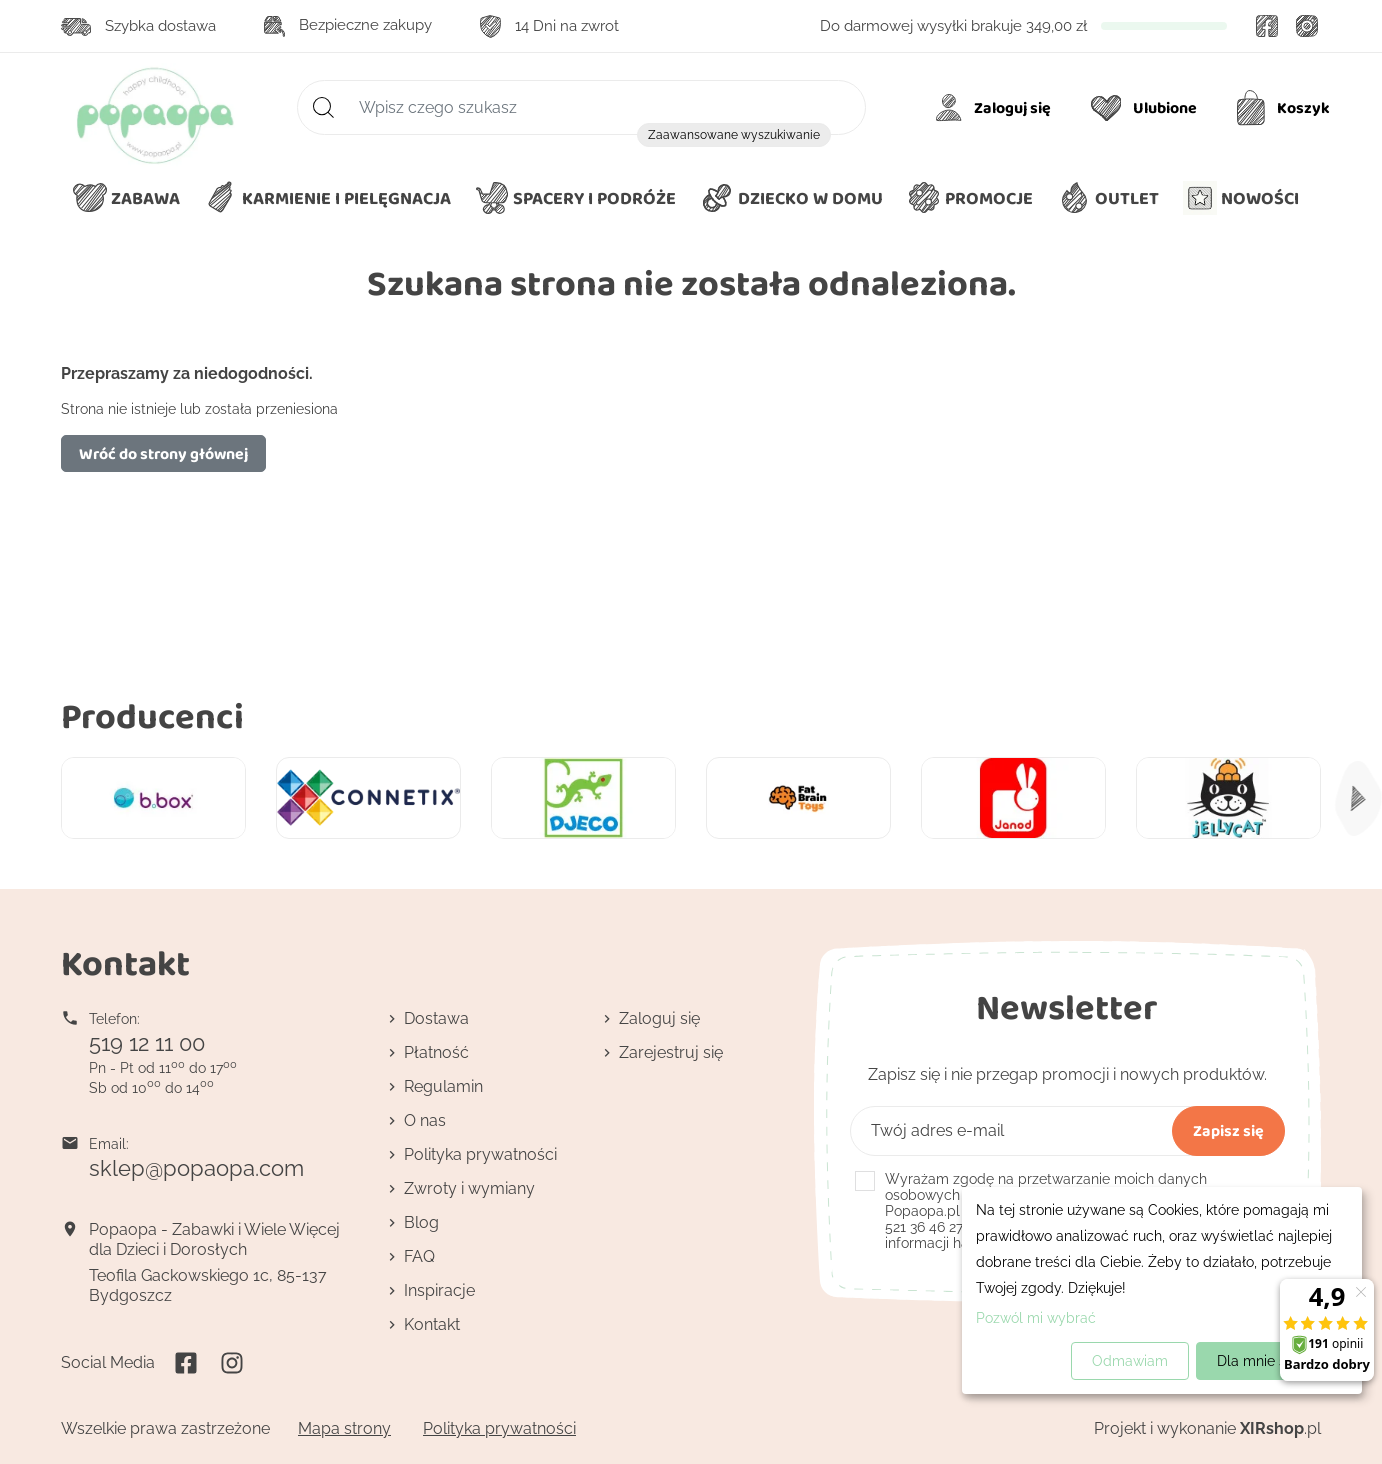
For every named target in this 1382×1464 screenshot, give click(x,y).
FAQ (419, 1256)
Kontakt (432, 1324)
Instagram (1307, 26)
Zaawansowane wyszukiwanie (734, 135)
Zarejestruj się (671, 1052)
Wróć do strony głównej (163, 453)
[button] (791, 199)
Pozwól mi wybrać (1036, 1318)
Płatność (436, 1052)
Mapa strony (344, 1428)
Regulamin (443, 1086)
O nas (425, 1120)
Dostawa (436, 1018)
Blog (421, 1222)
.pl (1280, 1428)
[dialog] (1162, 1290)
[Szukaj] (581, 107)
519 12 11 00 (147, 1043)
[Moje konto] (996, 108)
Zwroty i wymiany (469, 1188)
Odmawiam (1130, 1361)
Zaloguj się (659, 1018)
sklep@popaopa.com (196, 1168)
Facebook (1267, 26)
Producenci (152, 715)
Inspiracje (439, 1290)
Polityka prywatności (480, 1154)
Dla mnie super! (1268, 1361)
